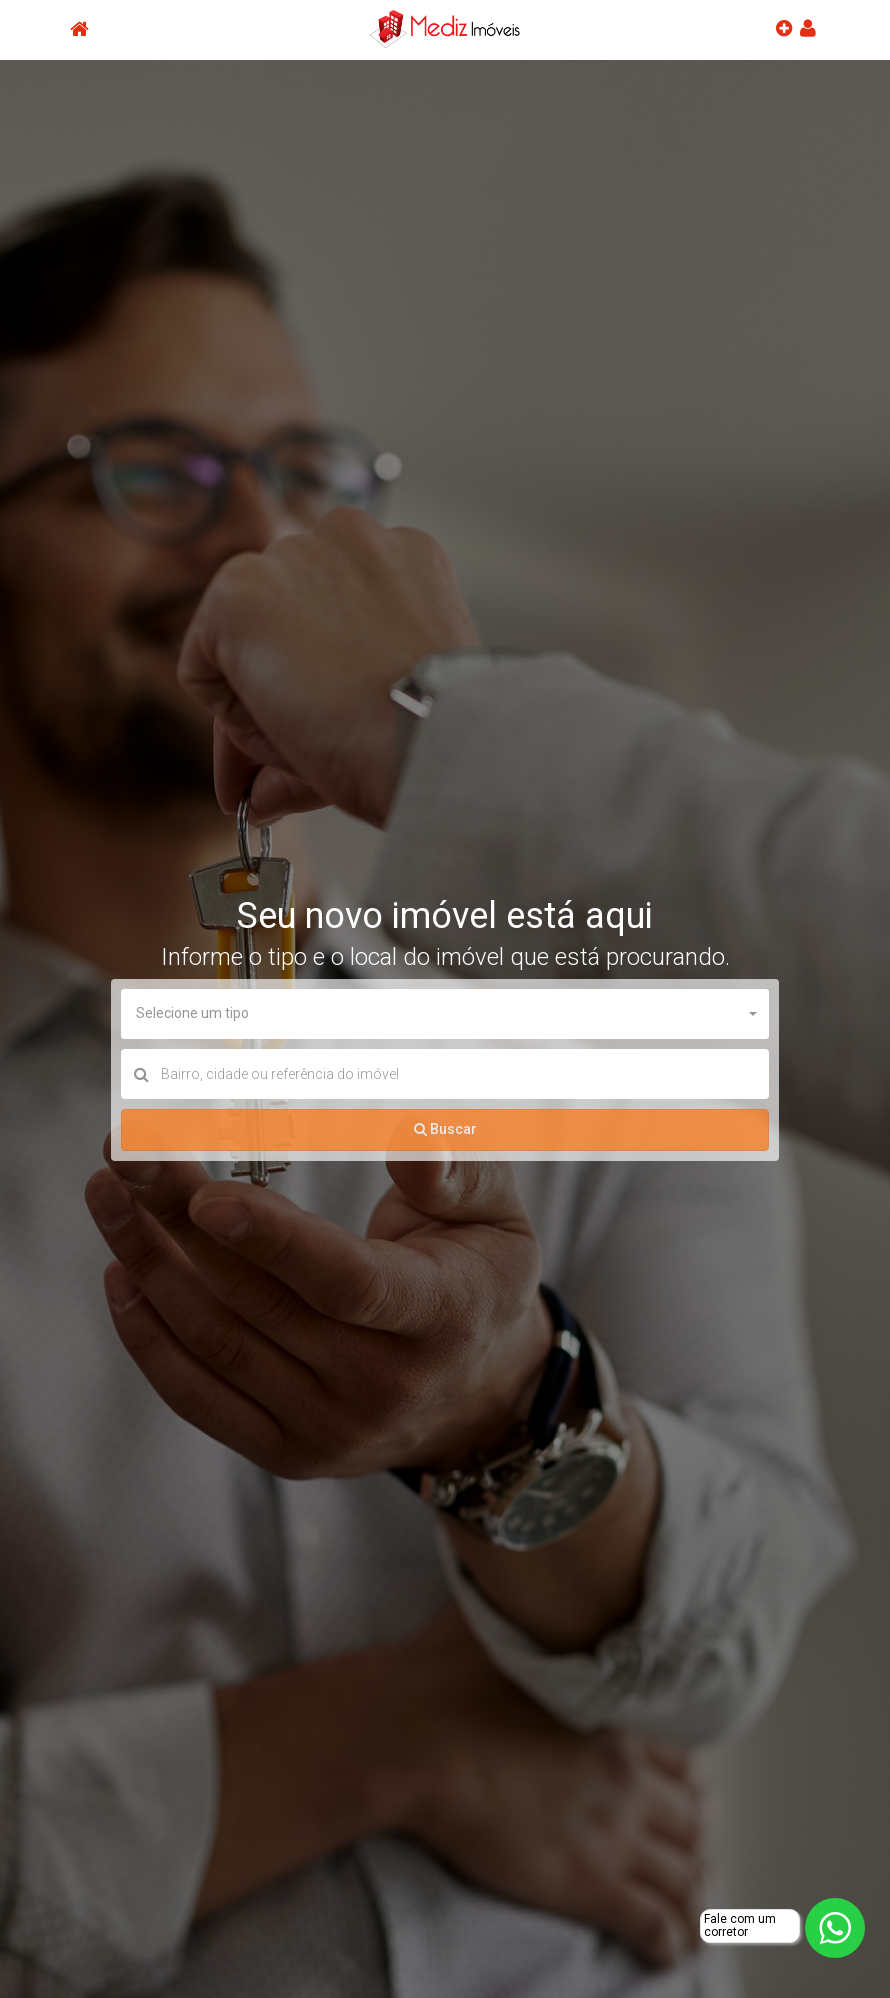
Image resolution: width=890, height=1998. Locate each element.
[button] (445, 1014)
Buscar (445, 1129)
